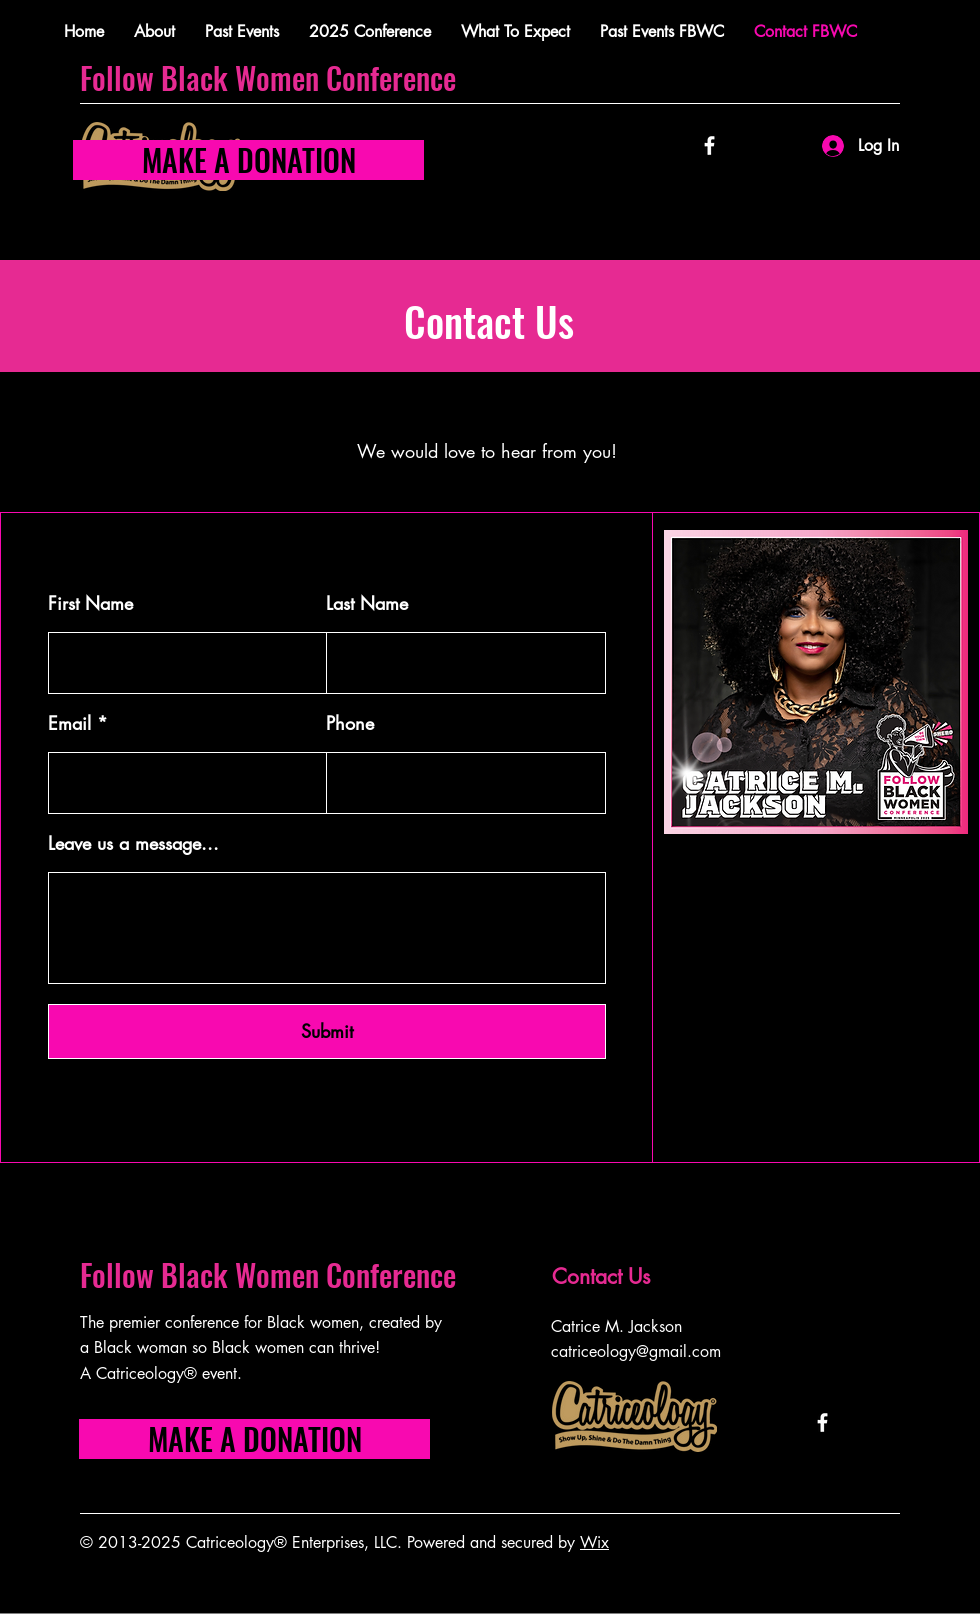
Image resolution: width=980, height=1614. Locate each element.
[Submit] (327, 1031)
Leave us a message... (133, 843)
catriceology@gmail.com (636, 1351)
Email (69, 723)
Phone (350, 723)
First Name (90, 603)
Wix (594, 1542)
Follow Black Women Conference (271, 77)
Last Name (367, 603)
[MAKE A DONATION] (248, 160)
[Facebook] (709, 145)
